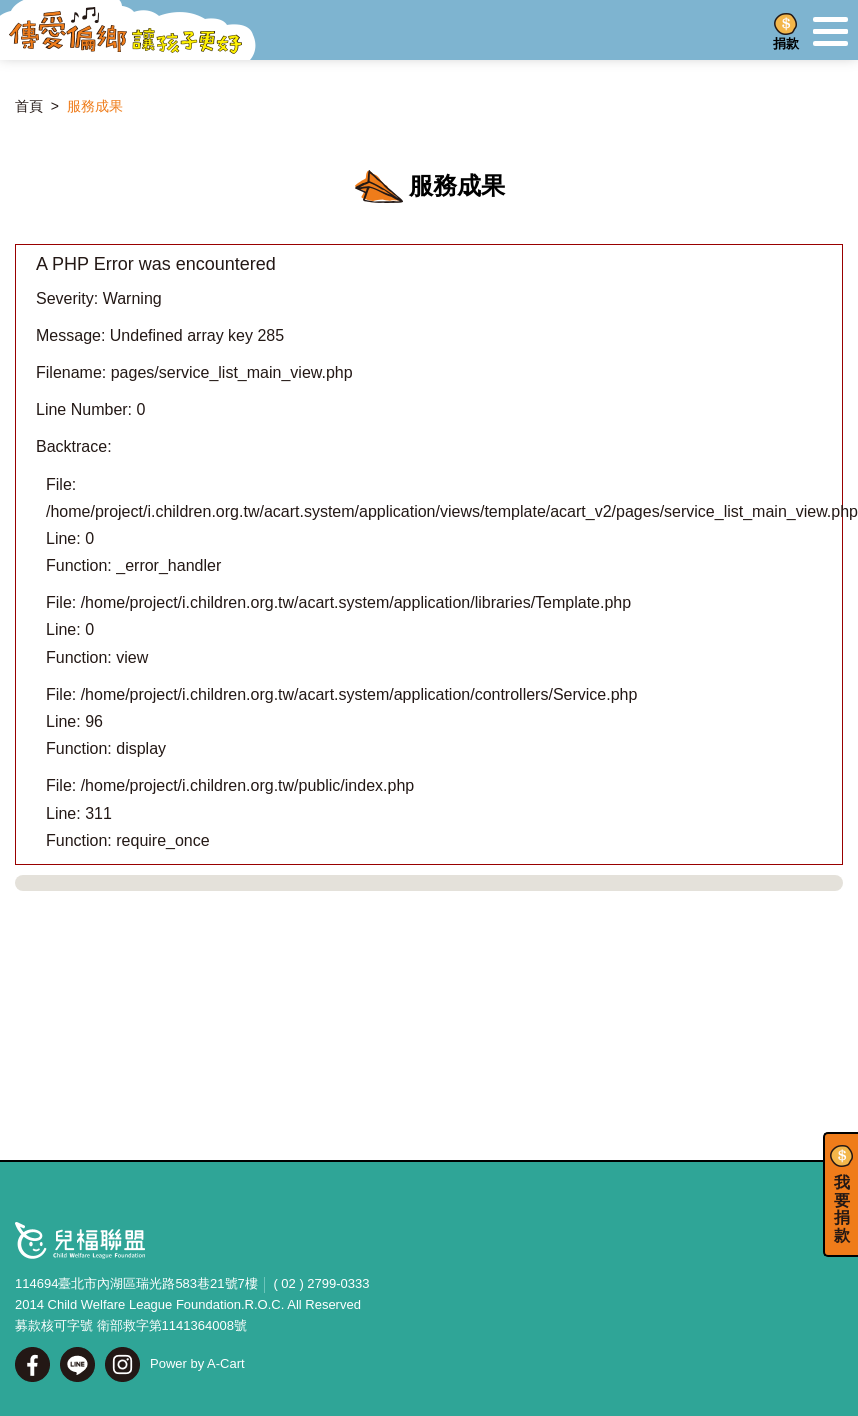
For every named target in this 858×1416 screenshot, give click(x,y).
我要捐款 (842, 1209)
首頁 (29, 106)
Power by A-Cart (197, 1363)
